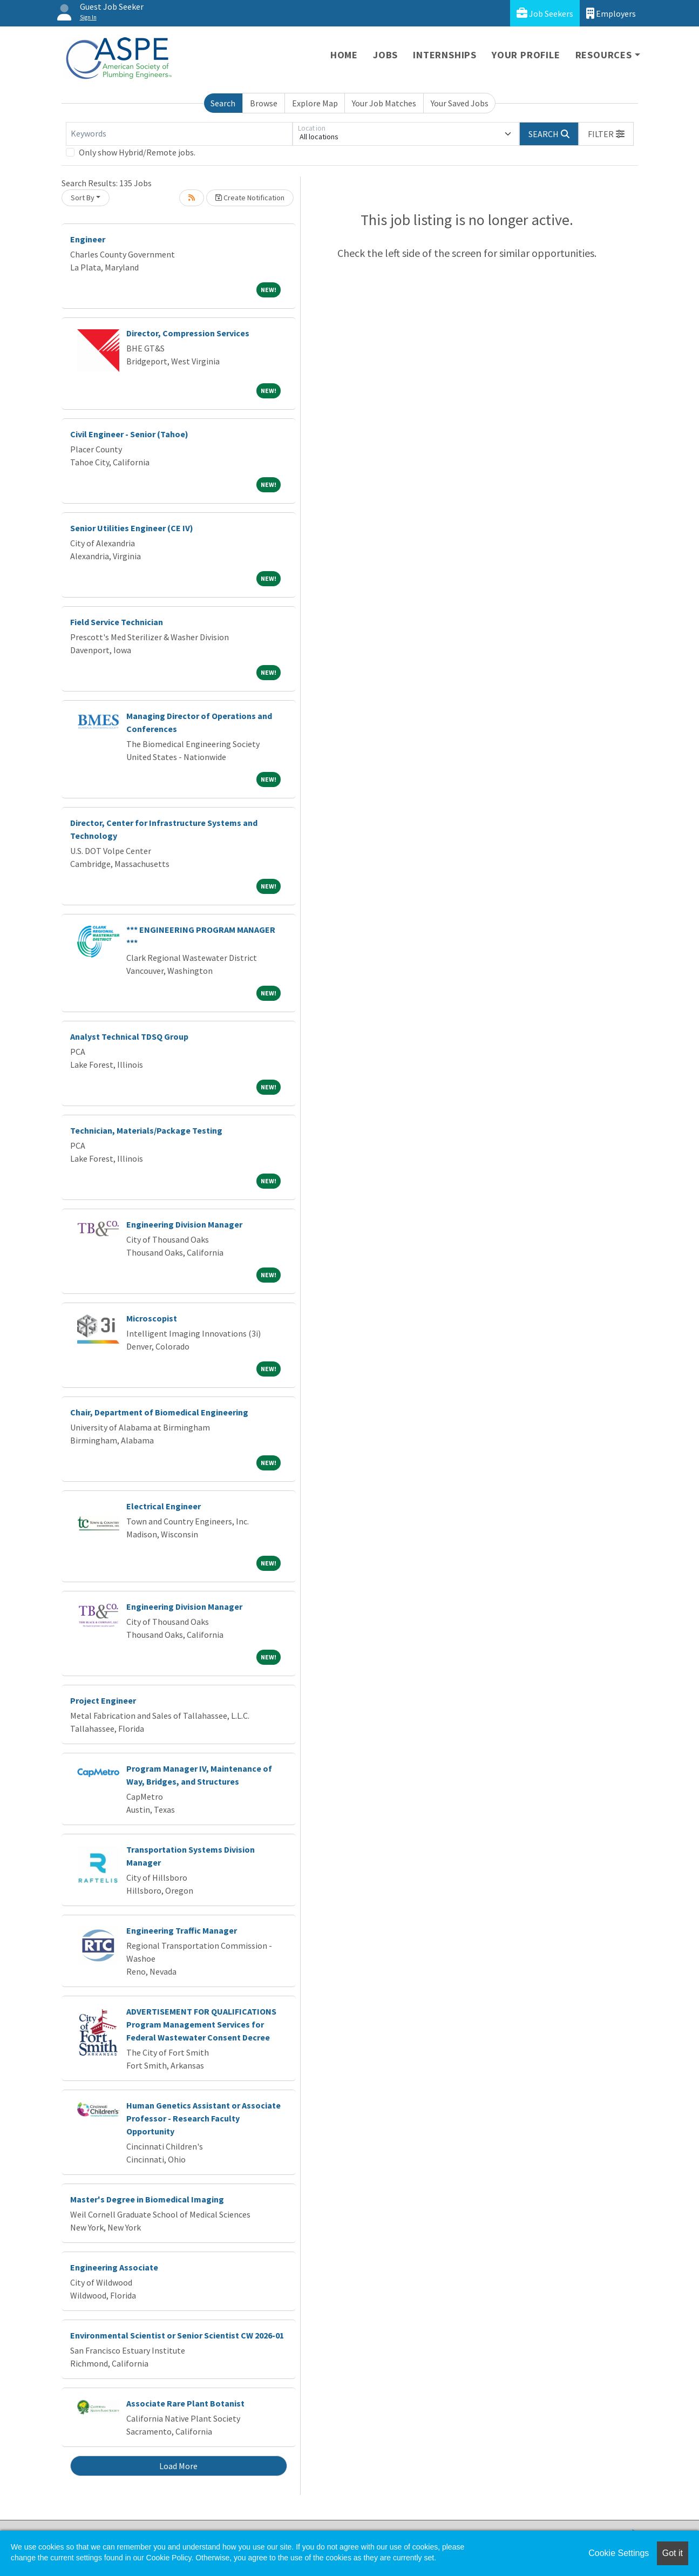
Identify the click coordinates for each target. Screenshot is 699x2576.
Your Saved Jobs (459, 103)
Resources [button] (603, 55)
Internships (445, 55)
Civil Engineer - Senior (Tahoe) (129, 434)
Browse (263, 103)
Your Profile (526, 55)
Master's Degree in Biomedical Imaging (147, 2199)
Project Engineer (103, 1700)
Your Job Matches (384, 103)
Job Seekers (545, 13)
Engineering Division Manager (184, 1224)
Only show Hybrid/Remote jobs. (137, 152)
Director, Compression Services (187, 333)
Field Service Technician (116, 621)
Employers (611, 13)
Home (344, 55)
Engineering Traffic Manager (181, 1930)
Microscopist (151, 1318)
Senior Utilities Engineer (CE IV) (131, 528)
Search (223, 103)
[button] (606, 134)
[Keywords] (179, 134)
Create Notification (249, 197)
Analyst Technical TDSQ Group (129, 1036)
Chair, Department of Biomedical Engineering (159, 1412)
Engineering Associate (114, 2267)
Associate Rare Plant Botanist (185, 2403)
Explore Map (315, 103)
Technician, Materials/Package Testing (146, 1130)
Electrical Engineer (163, 1506)
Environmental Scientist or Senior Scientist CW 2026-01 (177, 2335)
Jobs (385, 55)
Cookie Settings (618, 2553)
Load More (178, 2465)
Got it (672, 2553)
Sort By (82, 197)
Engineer (87, 239)
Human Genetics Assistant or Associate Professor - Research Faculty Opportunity (203, 2118)
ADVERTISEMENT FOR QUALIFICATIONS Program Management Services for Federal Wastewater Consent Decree (201, 2024)
